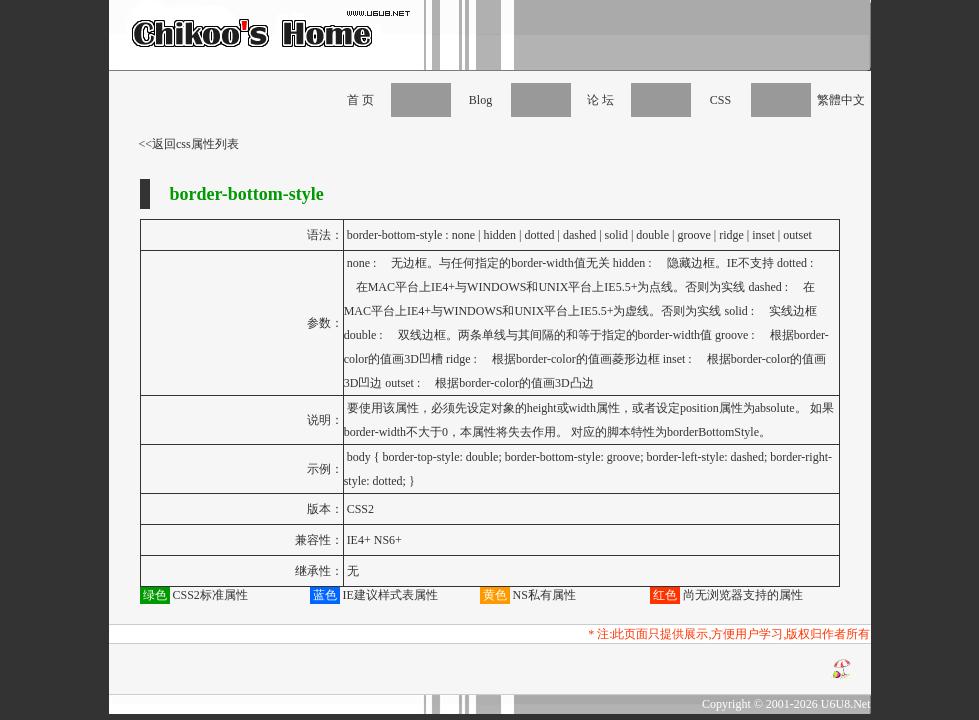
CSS (720, 100)
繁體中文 (841, 100)
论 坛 (600, 100)
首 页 (360, 100)
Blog (480, 100)
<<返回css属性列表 (189, 144)
